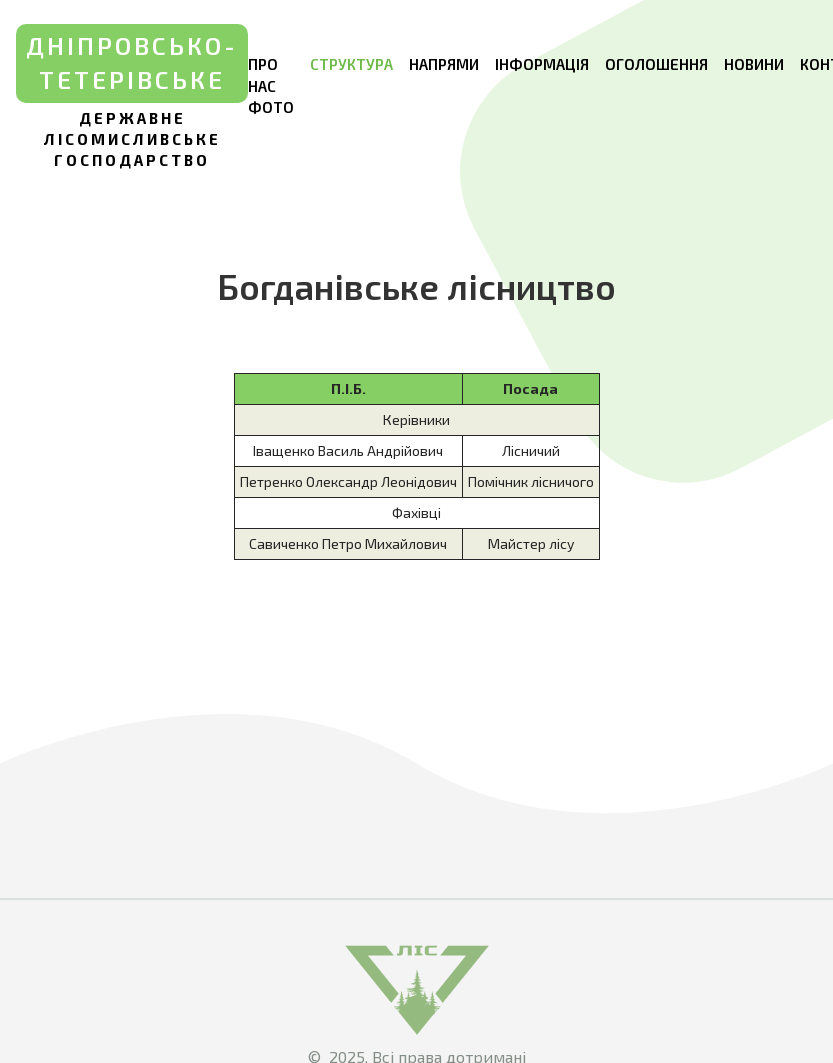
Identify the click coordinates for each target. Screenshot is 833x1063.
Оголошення (656, 64)
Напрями (444, 64)
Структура (351, 64)
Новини (754, 64)
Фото (271, 107)
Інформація (542, 64)
